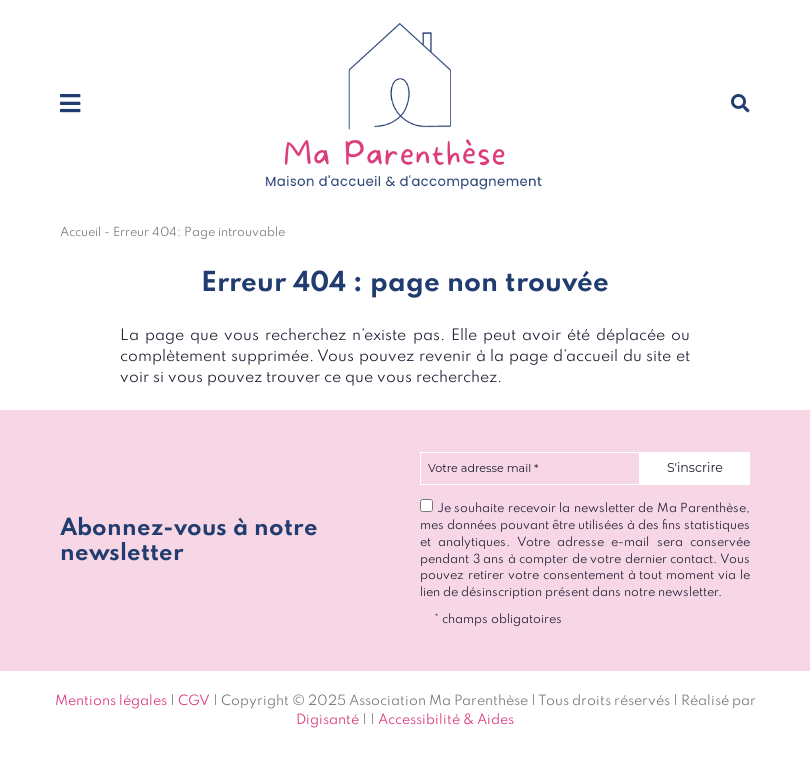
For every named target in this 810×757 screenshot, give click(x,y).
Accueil (80, 232)
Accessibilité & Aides (446, 720)
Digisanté (327, 720)
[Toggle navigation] (70, 105)
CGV (194, 701)
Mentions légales (111, 701)
